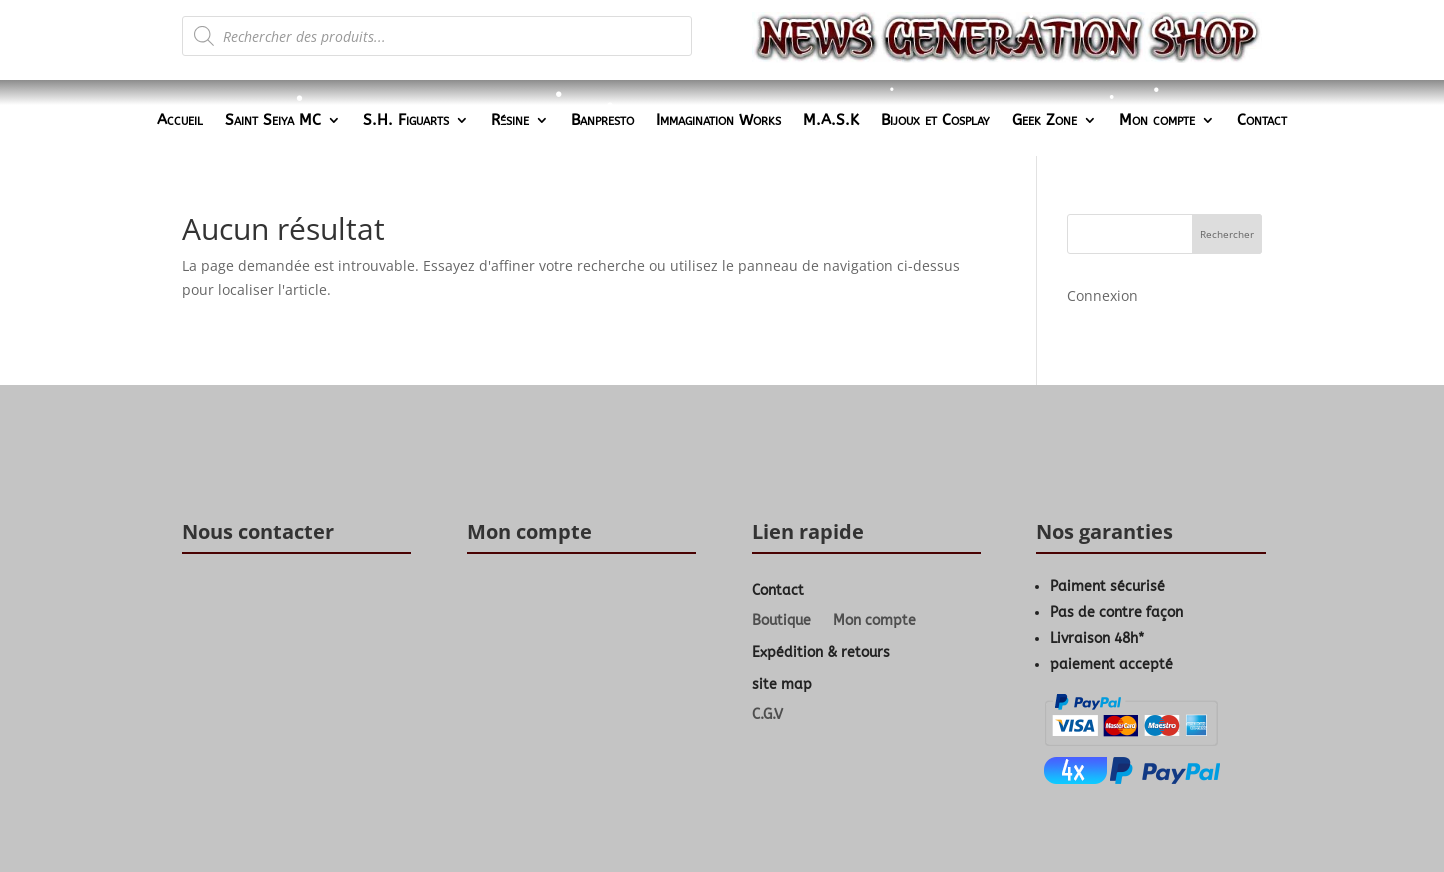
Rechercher (1227, 234)
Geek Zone (1044, 121)
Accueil (180, 121)
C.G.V (767, 715)
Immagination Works (718, 121)
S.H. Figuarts (406, 121)
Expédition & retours (821, 652)
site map (782, 684)
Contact (1262, 121)
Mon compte (1157, 121)
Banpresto (602, 121)
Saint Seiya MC (273, 121)
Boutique (781, 621)
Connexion (1102, 295)
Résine (510, 121)
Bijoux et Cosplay (935, 121)
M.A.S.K (831, 121)
